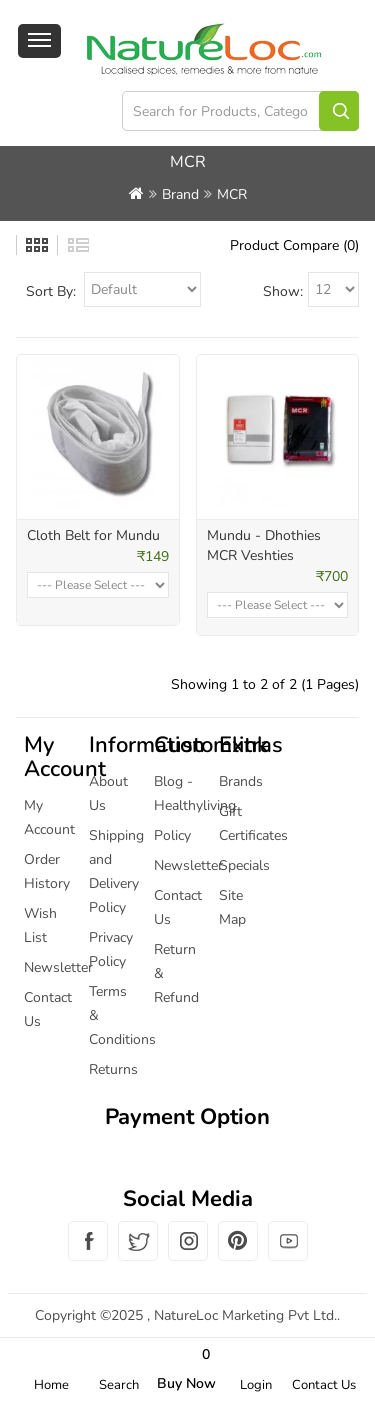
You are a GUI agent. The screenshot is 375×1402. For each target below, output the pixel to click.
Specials (244, 865)
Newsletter (58, 967)
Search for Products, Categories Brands (339, 111)
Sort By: (51, 291)
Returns (113, 1069)
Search (119, 1385)
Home (51, 1385)
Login (256, 1385)
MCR (232, 194)
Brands (241, 781)
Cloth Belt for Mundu (93, 535)
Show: (283, 291)
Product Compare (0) (294, 245)
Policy (172, 835)
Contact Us (324, 1385)
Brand (180, 194)
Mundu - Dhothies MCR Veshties (264, 545)
